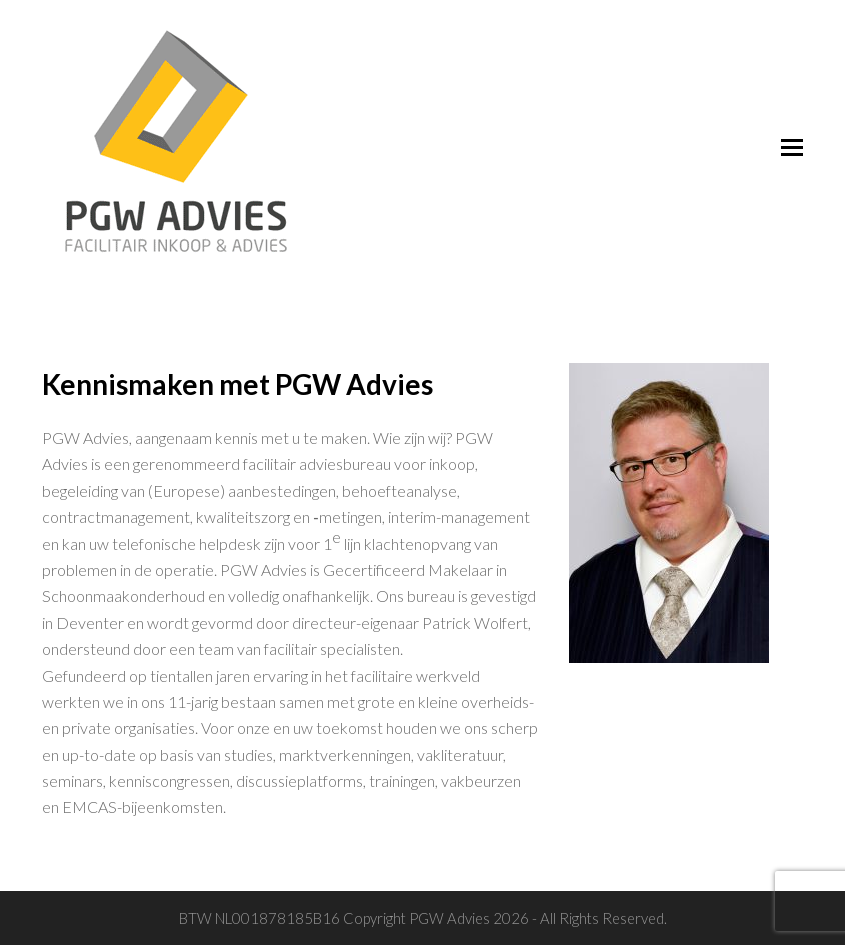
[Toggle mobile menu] (792, 147)
